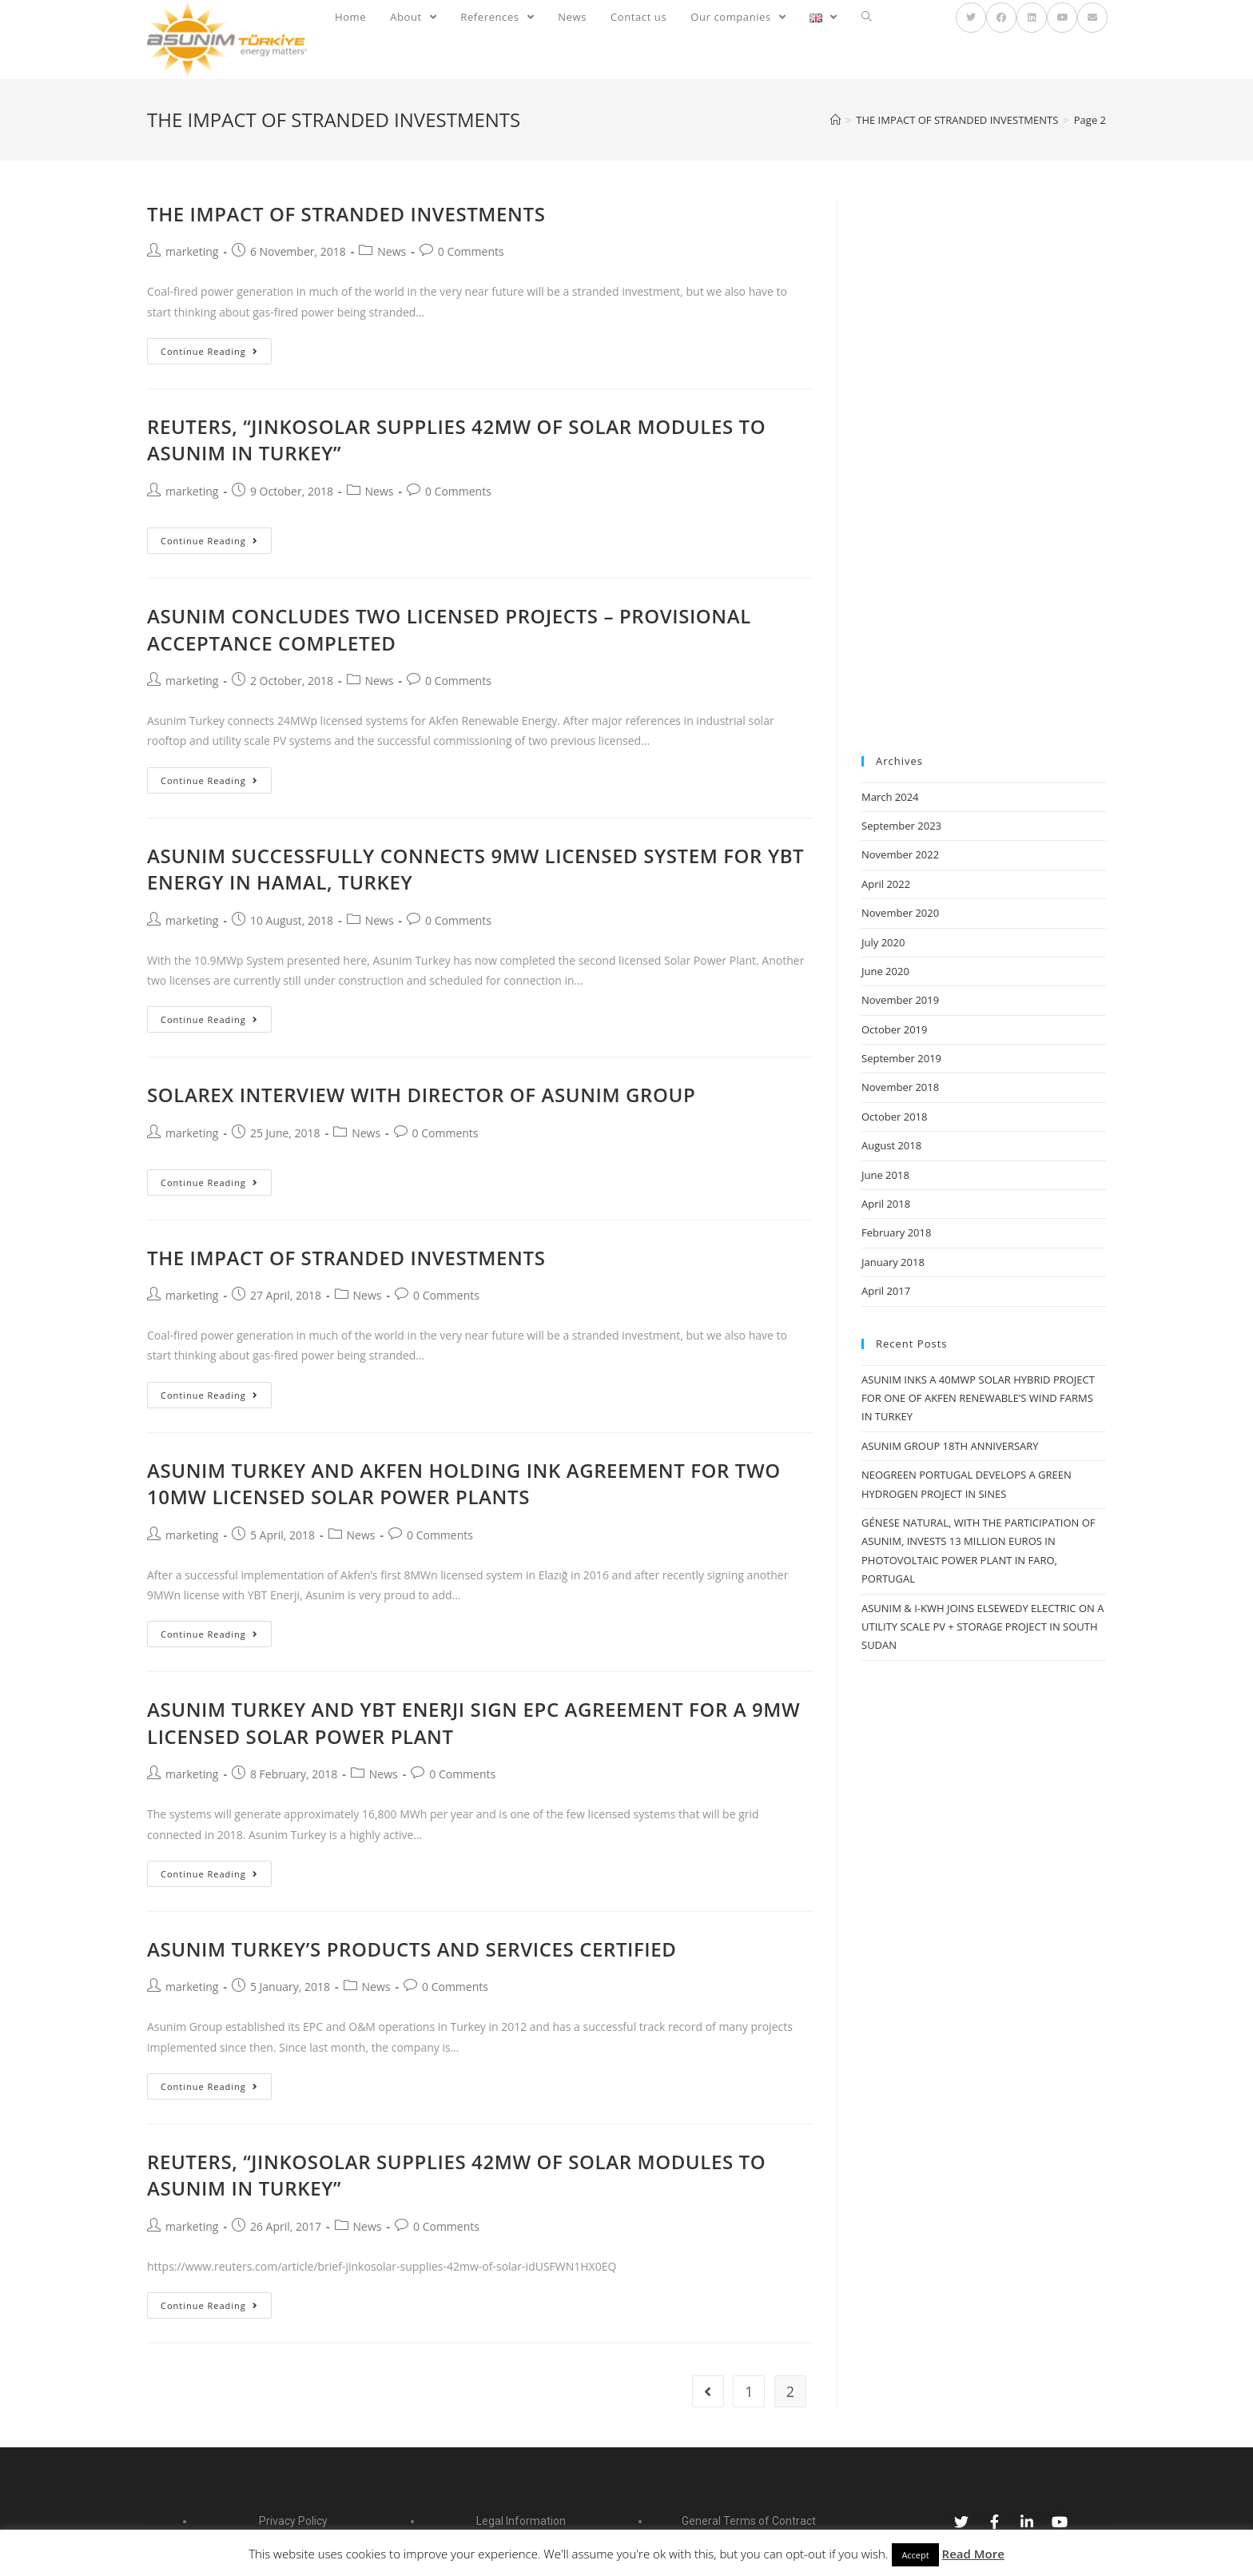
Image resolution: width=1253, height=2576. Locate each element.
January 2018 (893, 1262)
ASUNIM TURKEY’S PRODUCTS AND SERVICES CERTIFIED (411, 1949)
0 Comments (471, 251)
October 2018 (894, 1116)
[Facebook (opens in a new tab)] (1001, 17)
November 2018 (900, 1087)
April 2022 (885, 884)
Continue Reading (209, 351)
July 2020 (883, 942)
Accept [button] (915, 2555)
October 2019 (894, 1029)
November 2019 (900, 1000)
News (391, 251)
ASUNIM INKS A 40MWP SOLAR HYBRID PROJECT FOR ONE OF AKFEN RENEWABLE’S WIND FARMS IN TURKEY (978, 1398)
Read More (973, 2554)
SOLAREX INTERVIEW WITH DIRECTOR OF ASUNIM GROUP (421, 1094)
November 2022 (900, 854)
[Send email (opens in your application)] (1092, 17)
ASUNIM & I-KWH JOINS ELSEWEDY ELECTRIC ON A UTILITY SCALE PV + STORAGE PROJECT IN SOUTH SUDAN (982, 1627)
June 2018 (885, 1175)
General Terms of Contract (749, 2520)
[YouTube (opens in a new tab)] (1062, 17)
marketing (191, 251)
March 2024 (890, 797)
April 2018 (885, 1203)
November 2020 (900, 913)
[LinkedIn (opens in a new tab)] (1031, 17)
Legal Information (521, 2520)
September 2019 (901, 1058)
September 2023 (901, 825)
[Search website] (866, 17)
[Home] (835, 120)
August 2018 (891, 1145)
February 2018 (896, 1232)
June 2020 (885, 971)
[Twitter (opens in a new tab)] (971, 17)
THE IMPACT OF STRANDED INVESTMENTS (346, 214)
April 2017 (885, 1291)
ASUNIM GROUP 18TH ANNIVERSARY (950, 1446)
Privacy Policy (293, 2520)
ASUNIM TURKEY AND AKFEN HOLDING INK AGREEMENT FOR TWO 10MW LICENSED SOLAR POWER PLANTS (464, 1484)
